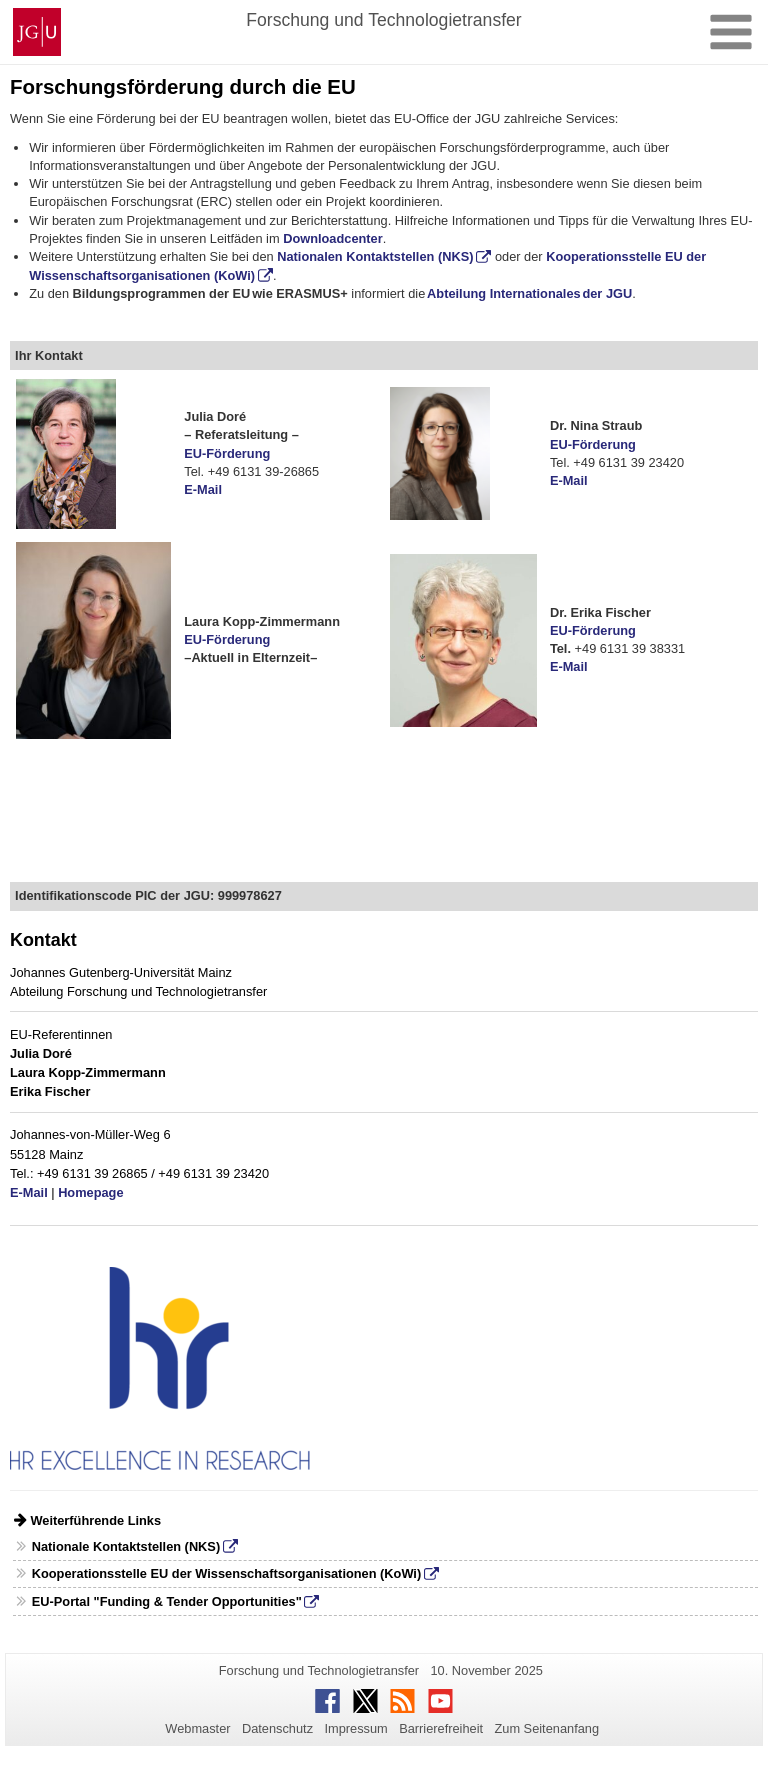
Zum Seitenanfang (546, 1728)
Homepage (90, 1192)
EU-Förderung (227, 453)
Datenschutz (277, 1728)
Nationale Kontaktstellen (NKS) (126, 1546)
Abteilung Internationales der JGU (529, 293)
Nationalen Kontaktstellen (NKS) (375, 256)
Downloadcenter (333, 238)
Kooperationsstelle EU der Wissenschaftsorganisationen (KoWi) (226, 1573)
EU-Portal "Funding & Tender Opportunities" (167, 1601)
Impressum (355, 1728)
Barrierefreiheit (441, 1728)
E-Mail (203, 489)
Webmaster (197, 1728)
